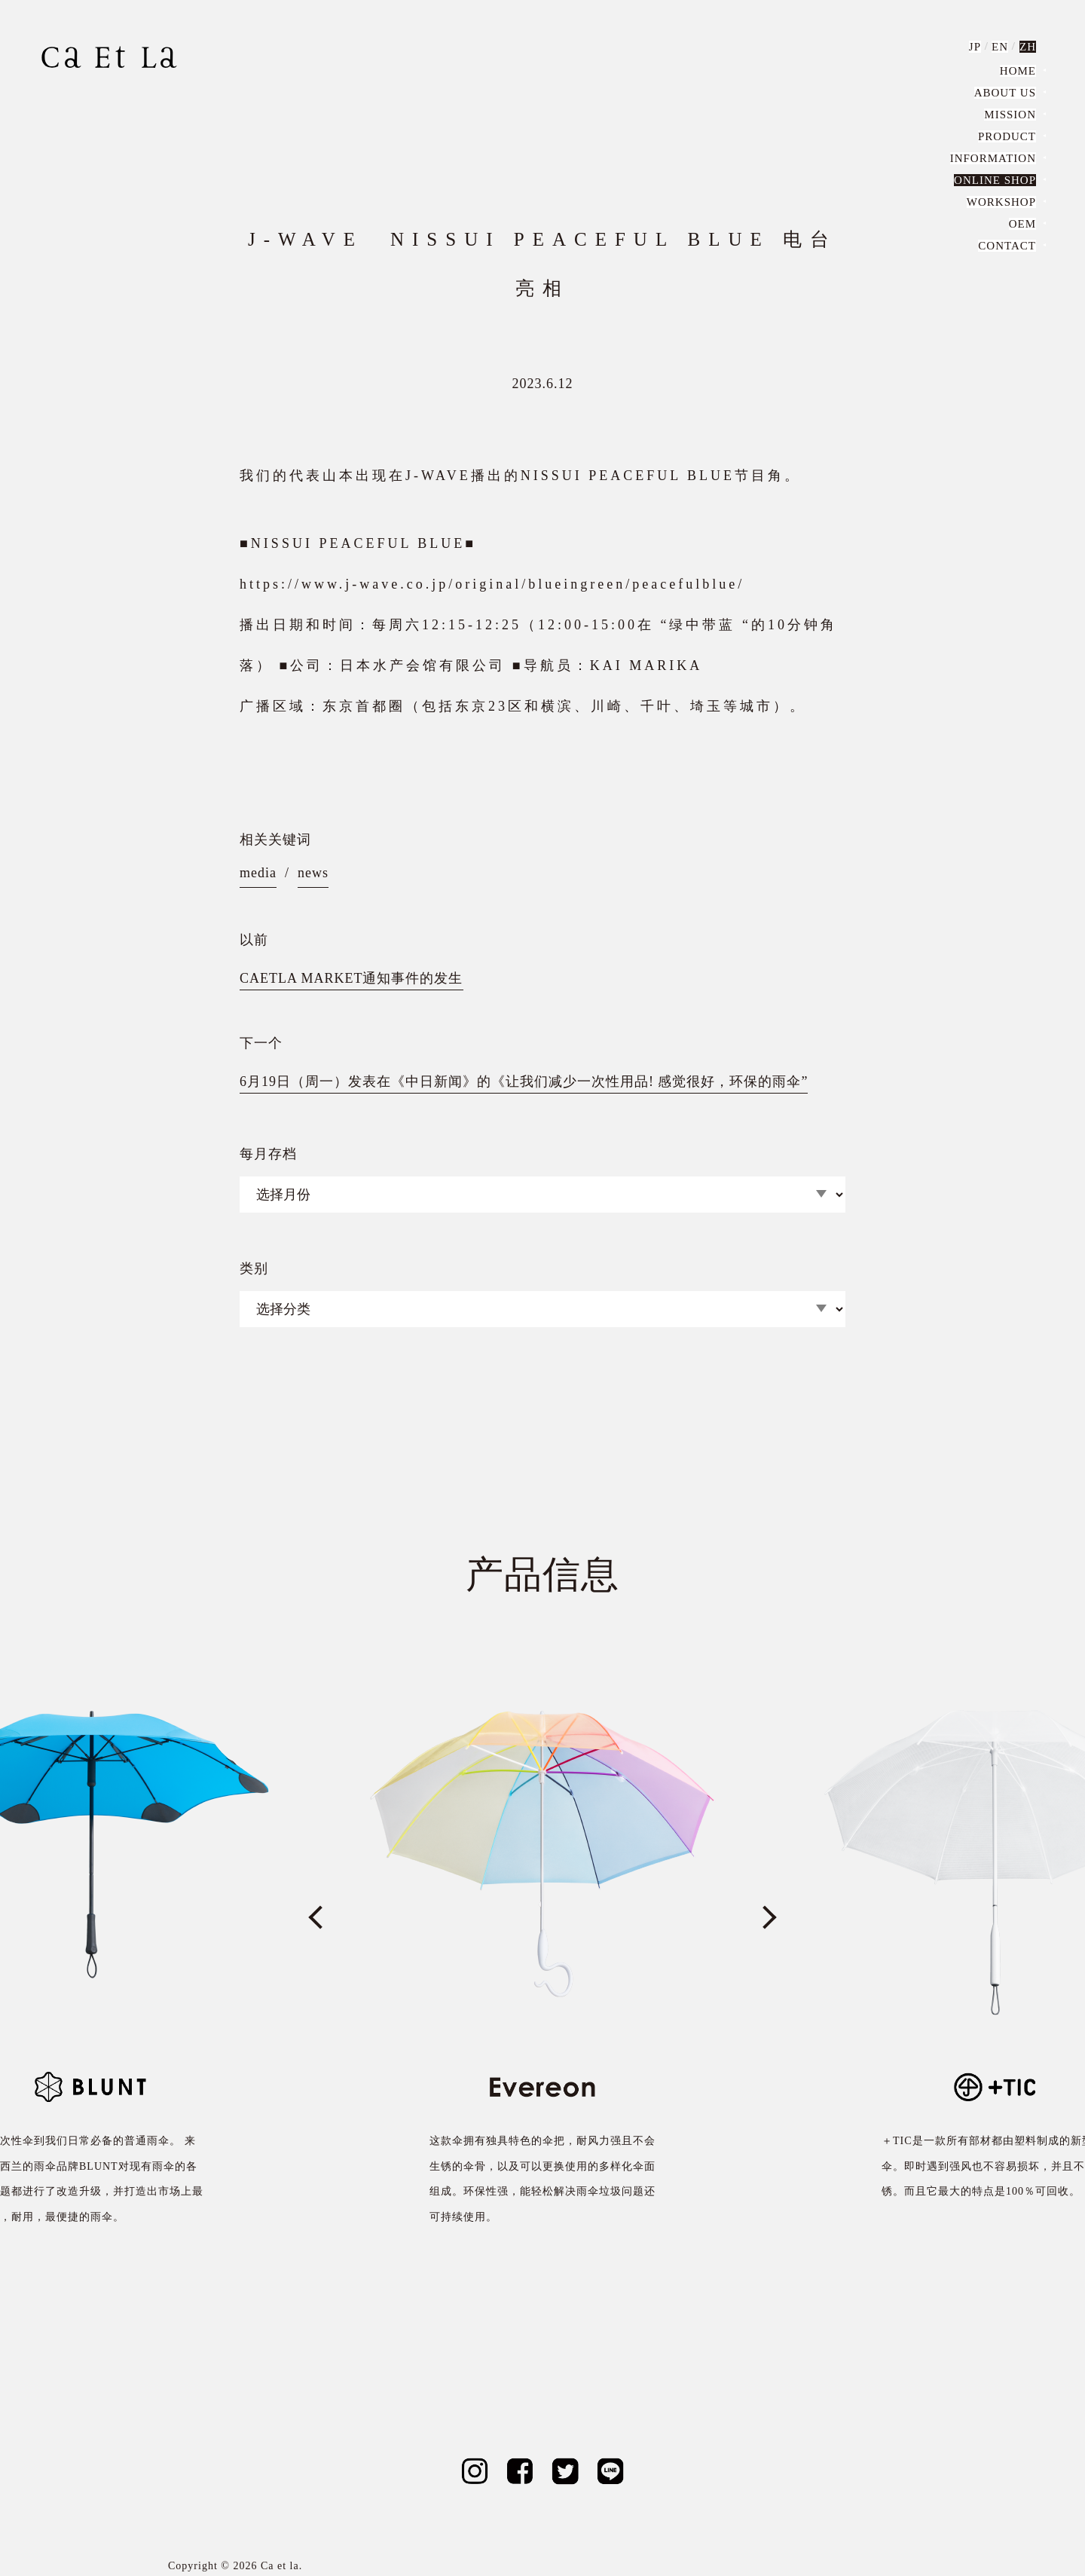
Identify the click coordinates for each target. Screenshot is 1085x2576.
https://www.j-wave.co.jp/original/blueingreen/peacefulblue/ (492, 584)
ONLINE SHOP (995, 180)
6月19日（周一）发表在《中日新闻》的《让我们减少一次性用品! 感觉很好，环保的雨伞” (524, 1081)
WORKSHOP (1001, 202)
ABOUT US (1005, 93)
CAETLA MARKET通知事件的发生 (351, 978)
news (313, 872)
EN (1000, 47)
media (258, 872)
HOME (1018, 71)
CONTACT (1007, 246)
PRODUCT (1007, 136)
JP (975, 47)
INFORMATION (993, 158)
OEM (1022, 224)
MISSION (1010, 115)
